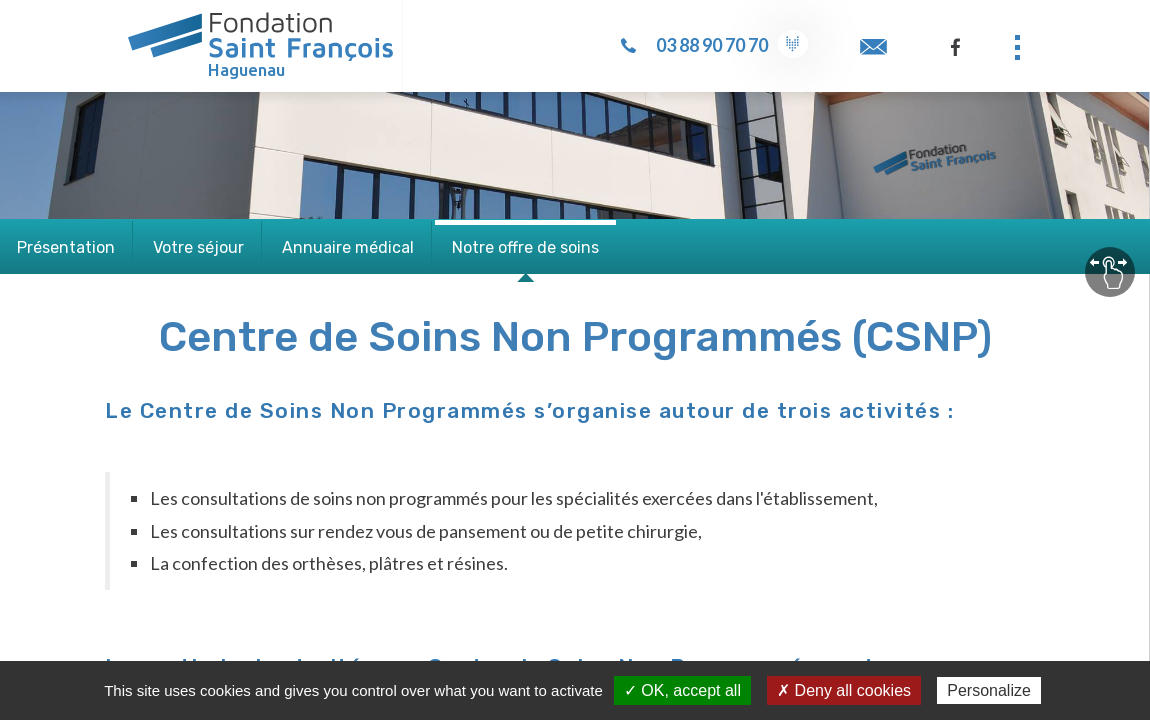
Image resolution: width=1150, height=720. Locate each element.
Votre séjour (198, 247)
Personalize (989, 690)
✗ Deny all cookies (844, 690)
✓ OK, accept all (682, 690)
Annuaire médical (348, 247)
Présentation (66, 247)
